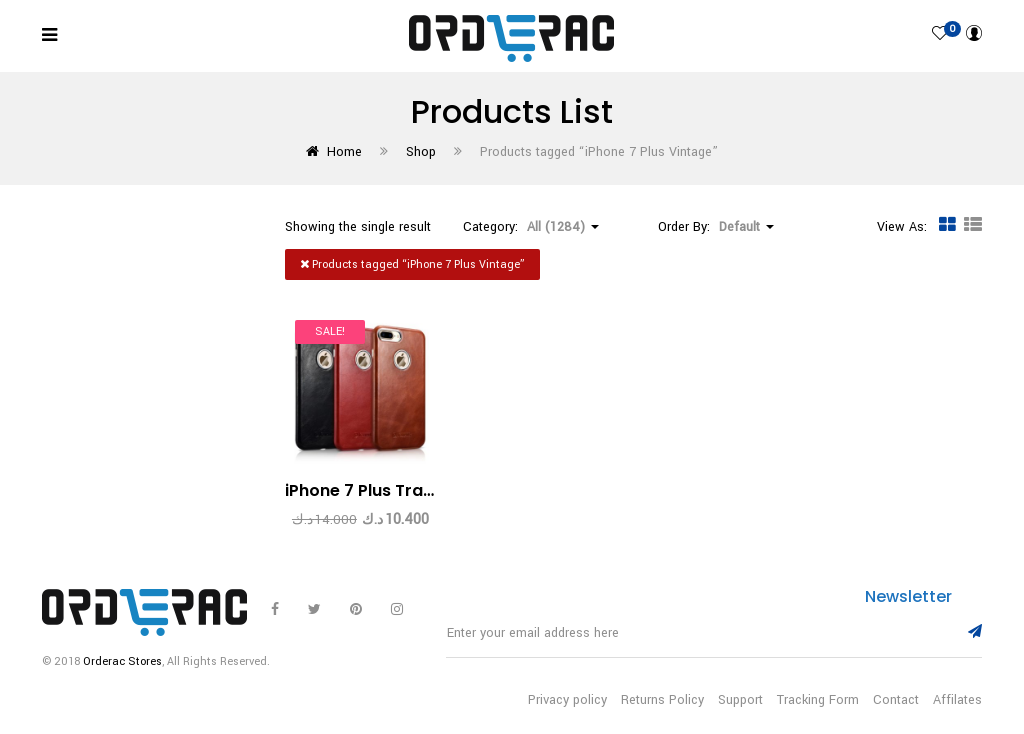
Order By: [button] (716, 227)
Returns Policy (662, 700)
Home (344, 152)
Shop (421, 152)
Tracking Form (818, 700)
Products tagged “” (412, 264)
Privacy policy (567, 700)
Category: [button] (531, 227)
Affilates (957, 700)
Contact (896, 700)
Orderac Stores (122, 661)
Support (740, 700)
